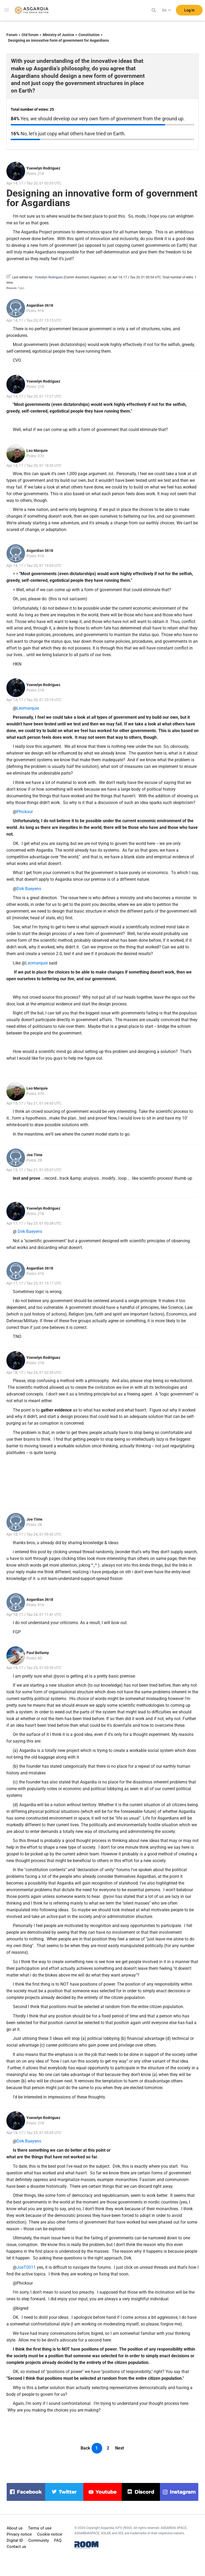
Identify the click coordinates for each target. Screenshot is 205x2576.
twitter (68, 2492)
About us (15, 2528)
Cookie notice (49, 2534)
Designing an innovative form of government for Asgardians (58, 40)
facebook (29, 2492)
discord (144, 2492)
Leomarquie (28, 708)
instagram (183, 2492)
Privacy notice (19, 2534)
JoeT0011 (26, 2267)
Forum (11, 35)
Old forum (30, 35)
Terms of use (40, 2528)
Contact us (16, 2546)
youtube (106, 2492)
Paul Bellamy (37, 1653)
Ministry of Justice (58, 35)
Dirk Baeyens (29, 888)
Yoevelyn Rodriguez (43, 168)
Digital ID (15, 2540)
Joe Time (34, 1155)
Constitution (89, 35)
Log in (189, 10)
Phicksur (25, 811)
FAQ (57, 2540)
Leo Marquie (37, 450)
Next (119, 2448)
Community (38, 2540)
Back (85, 2448)
